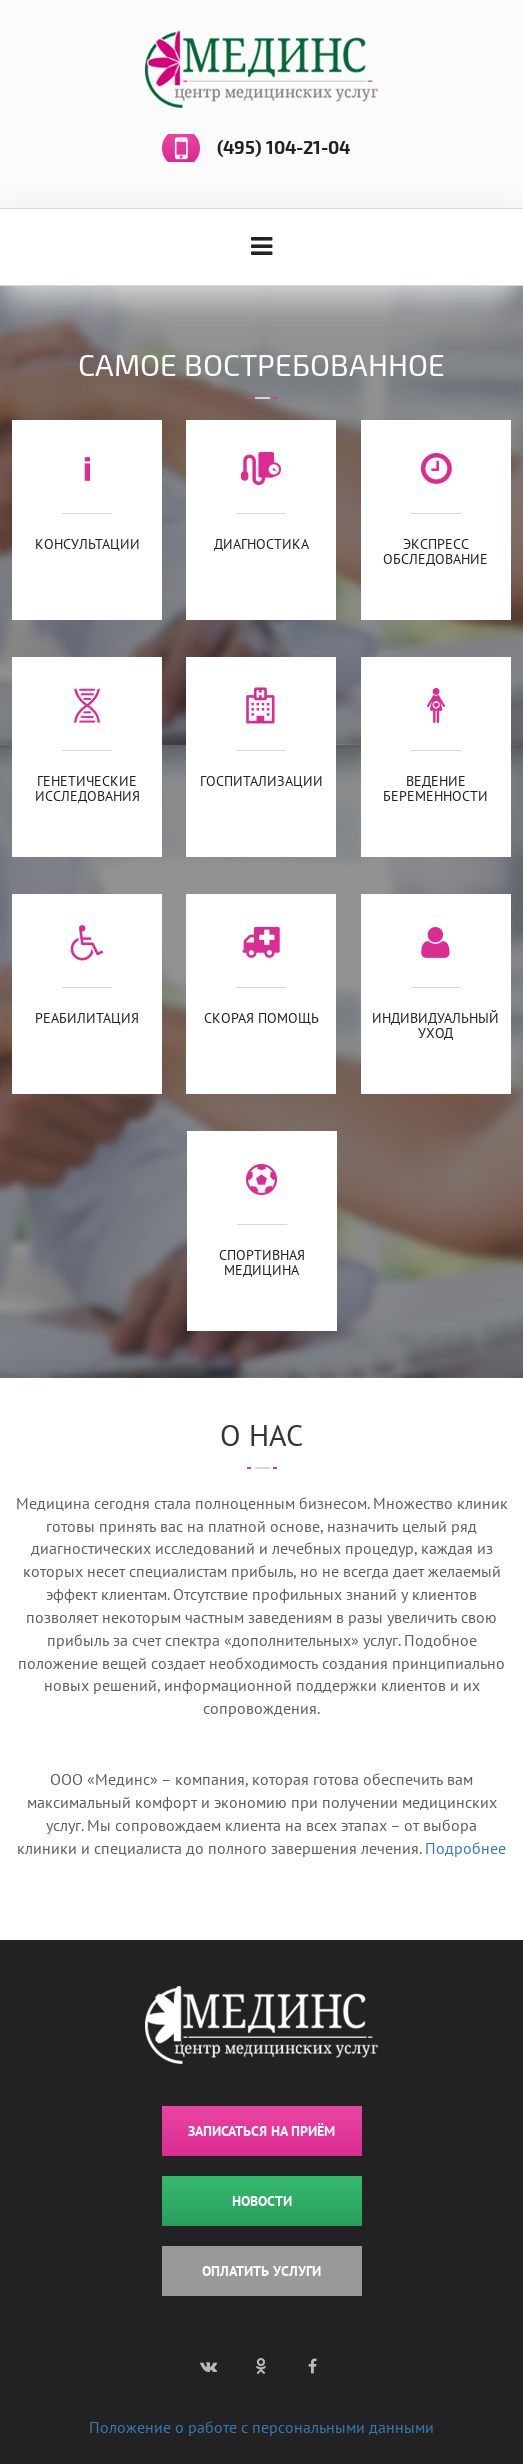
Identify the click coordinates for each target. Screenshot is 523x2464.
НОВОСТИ (262, 2201)
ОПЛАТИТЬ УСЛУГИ (261, 2271)
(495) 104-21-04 (283, 148)
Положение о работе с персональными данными (261, 2427)
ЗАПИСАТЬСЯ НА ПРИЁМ (261, 2131)
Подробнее (465, 1848)
